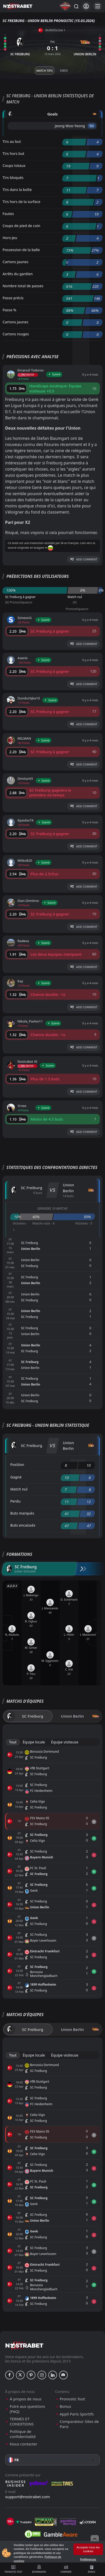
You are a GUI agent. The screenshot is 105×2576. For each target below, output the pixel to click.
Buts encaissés (22, 1525)
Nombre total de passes (23, 285)
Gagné (16, 1477)
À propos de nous (25, 2399)
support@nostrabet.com (27, 2496)
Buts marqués (22, 1513)
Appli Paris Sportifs (77, 2414)
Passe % (9, 309)
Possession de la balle (21, 249)
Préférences (88, 2559)
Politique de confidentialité (23, 2434)
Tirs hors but (13, 153)
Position (17, 1464)
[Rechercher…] (76, 6)
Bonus (91, 2569)
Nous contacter (23, 2444)
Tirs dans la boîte (17, 189)
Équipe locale (34, 1742)
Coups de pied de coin (21, 225)
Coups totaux (14, 165)
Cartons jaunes (15, 261)
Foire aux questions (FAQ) (27, 2409)
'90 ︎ (92, 125)
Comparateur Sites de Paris (79, 2424)
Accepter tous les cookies (88, 2549)
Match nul (18, 1489)
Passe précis (13, 297)
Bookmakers (39, 2569)
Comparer (66, 2569)
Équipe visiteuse (64, 1742)
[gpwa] (46, 2522)
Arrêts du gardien (18, 273)
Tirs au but (12, 141)
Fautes (8, 213)
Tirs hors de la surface (21, 201)
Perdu (15, 1501)
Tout (13, 1742)
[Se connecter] (86, 6)
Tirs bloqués (13, 177)
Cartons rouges (16, 334)
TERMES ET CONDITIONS (22, 2421)
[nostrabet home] (24, 2345)
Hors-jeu (10, 237)
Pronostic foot (13, 2569)
